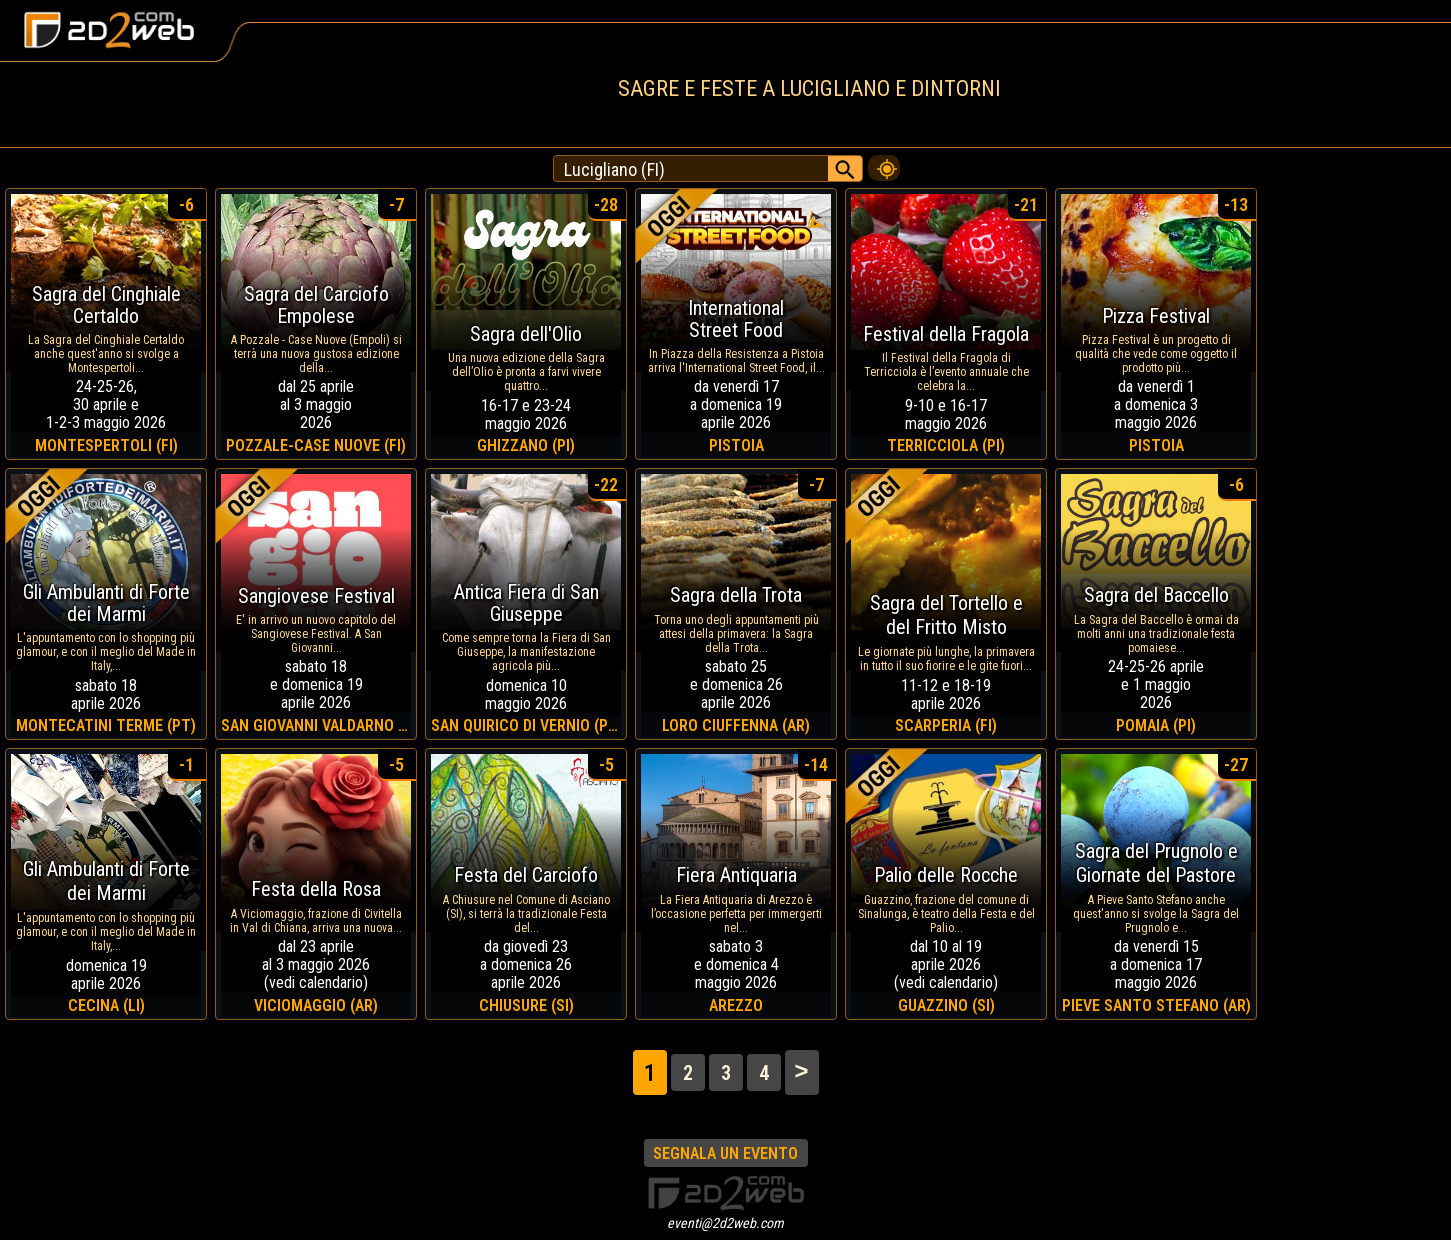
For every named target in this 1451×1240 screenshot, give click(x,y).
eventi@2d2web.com (725, 1223)
